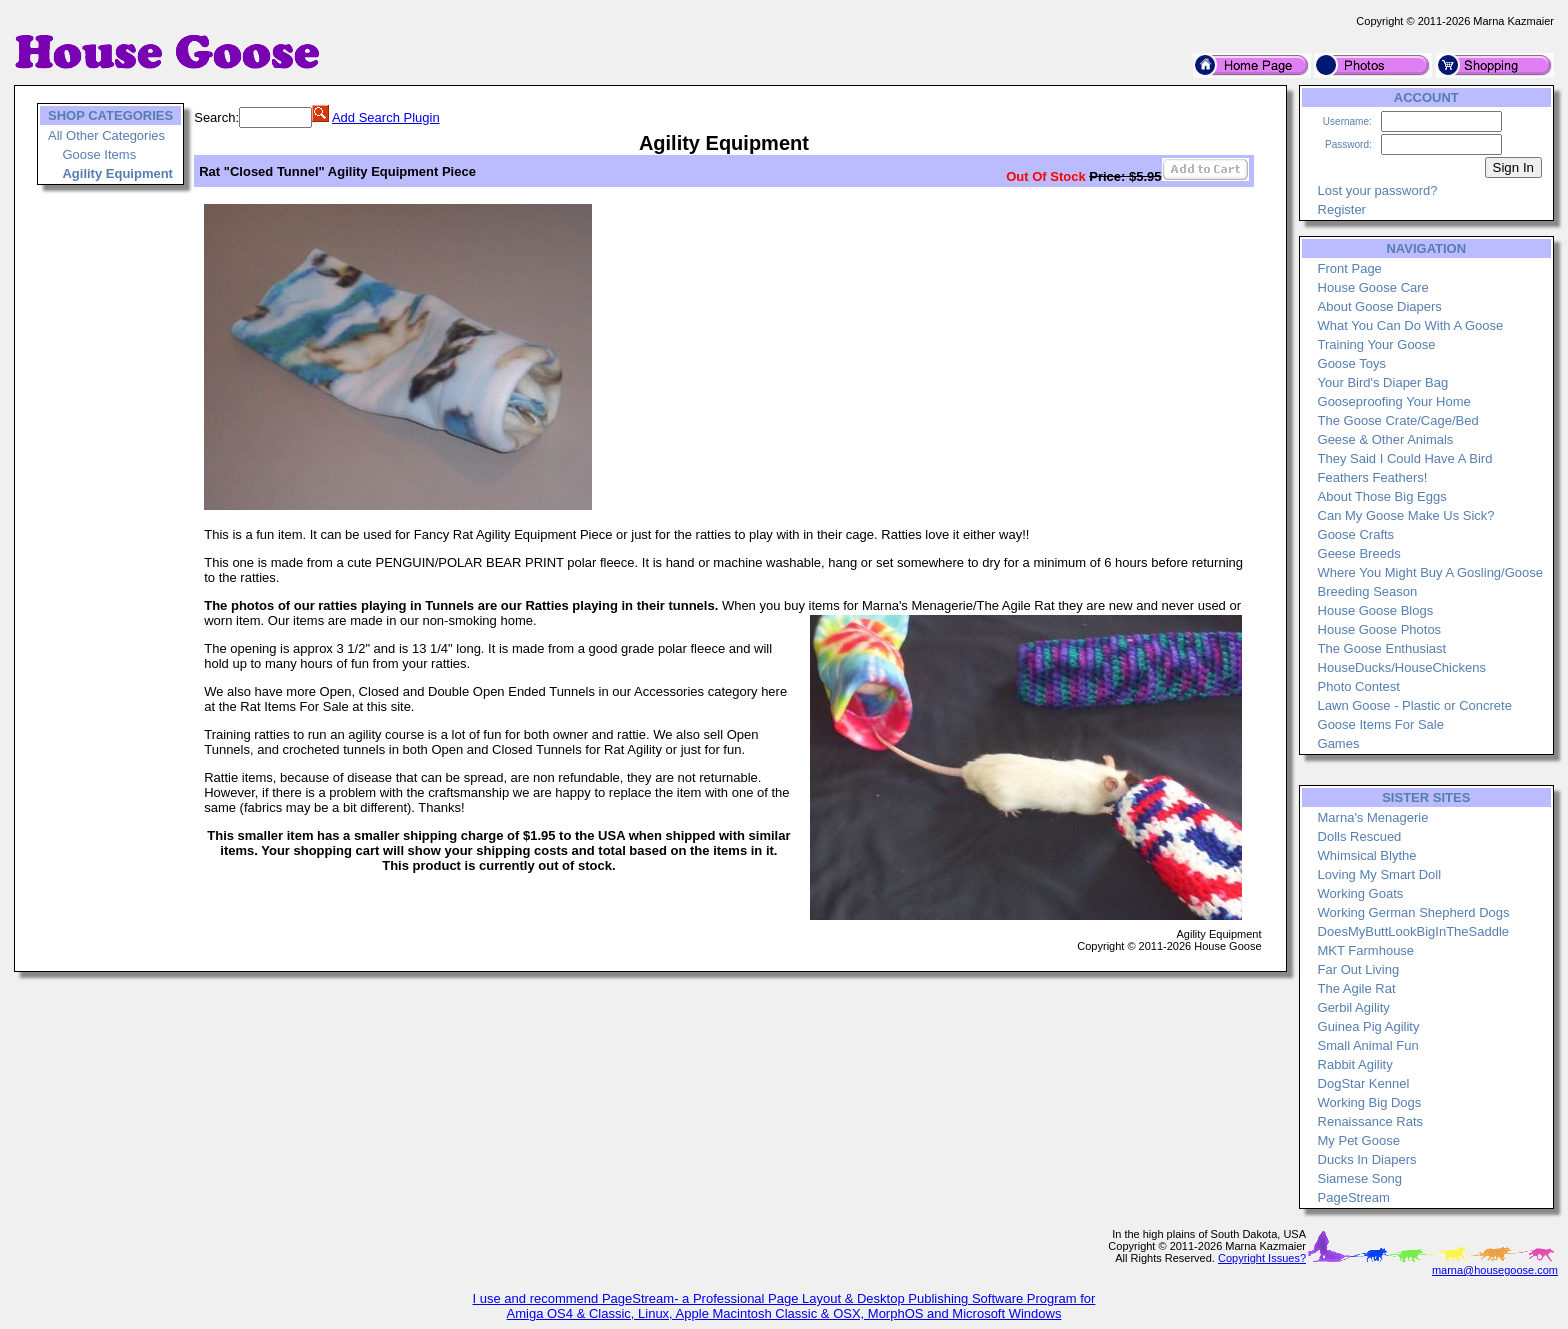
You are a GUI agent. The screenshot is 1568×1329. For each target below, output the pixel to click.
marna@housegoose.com (1495, 1270)
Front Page (1350, 268)
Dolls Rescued (1360, 836)
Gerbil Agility (1354, 1007)
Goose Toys (1352, 363)
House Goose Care (1373, 287)
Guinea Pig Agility (1369, 1026)
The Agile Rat (1357, 988)
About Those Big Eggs (1382, 496)
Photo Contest (1359, 686)
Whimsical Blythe (1367, 855)
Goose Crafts (1356, 534)
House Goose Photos (1380, 629)
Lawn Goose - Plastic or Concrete (1415, 705)
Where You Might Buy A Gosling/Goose (1430, 572)
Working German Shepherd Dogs (1414, 912)
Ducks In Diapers (1367, 1159)
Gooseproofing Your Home (1394, 401)
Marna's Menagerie (1373, 817)
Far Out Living (1359, 969)
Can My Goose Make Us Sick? (1406, 515)
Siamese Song (1360, 1178)
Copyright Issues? (1262, 1258)
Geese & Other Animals (1386, 439)
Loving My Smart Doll (1380, 874)
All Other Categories (106, 135)
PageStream (1354, 1197)
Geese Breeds (1359, 553)
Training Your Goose (1377, 344)
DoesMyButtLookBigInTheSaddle (1414, 931)
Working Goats (1361, 893)
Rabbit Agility (1355, 1064)
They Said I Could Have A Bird (1405, 458)
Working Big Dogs (1370, 1102)
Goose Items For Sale (1381, 724)
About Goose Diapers (1380, 306)
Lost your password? (1378, 190)
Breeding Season (1368, 591)
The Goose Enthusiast (1382, 648)
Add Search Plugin (386, 117)
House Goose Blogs (1376, 610)
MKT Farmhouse (1366, 950)
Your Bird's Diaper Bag (1383, 382)
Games (1339, 743)
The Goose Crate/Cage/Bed (1398, 420)
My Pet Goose (1359, 1140)
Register (1342, 209)
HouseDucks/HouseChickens (1402, 667)
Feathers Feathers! (1373, 477)
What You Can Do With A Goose (1411, 325)
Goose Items (99, 154)
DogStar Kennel (1364, 1083)
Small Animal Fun (1368, 1045)
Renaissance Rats (1371, 1121)
